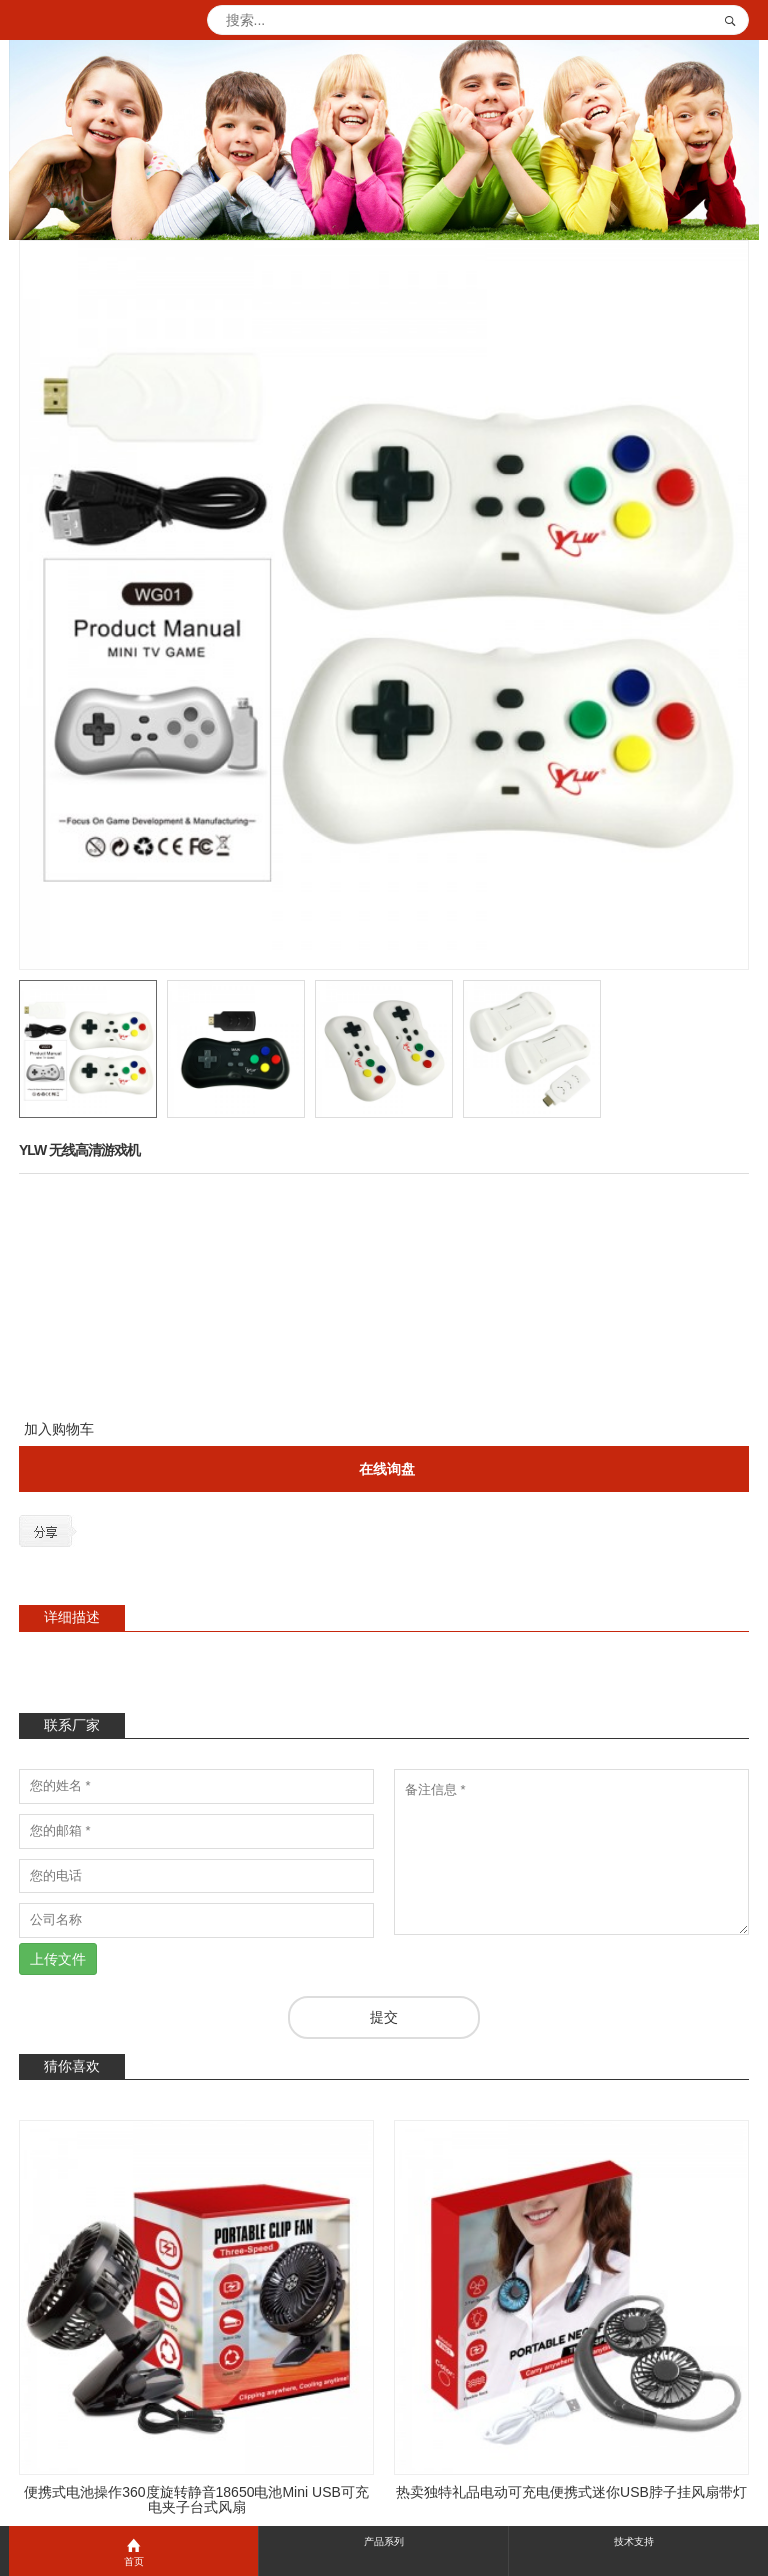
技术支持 (634, 2541)
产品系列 (384, 2541)
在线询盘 (387, 1469)
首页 (133, 2551)
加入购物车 (59, 1429)
